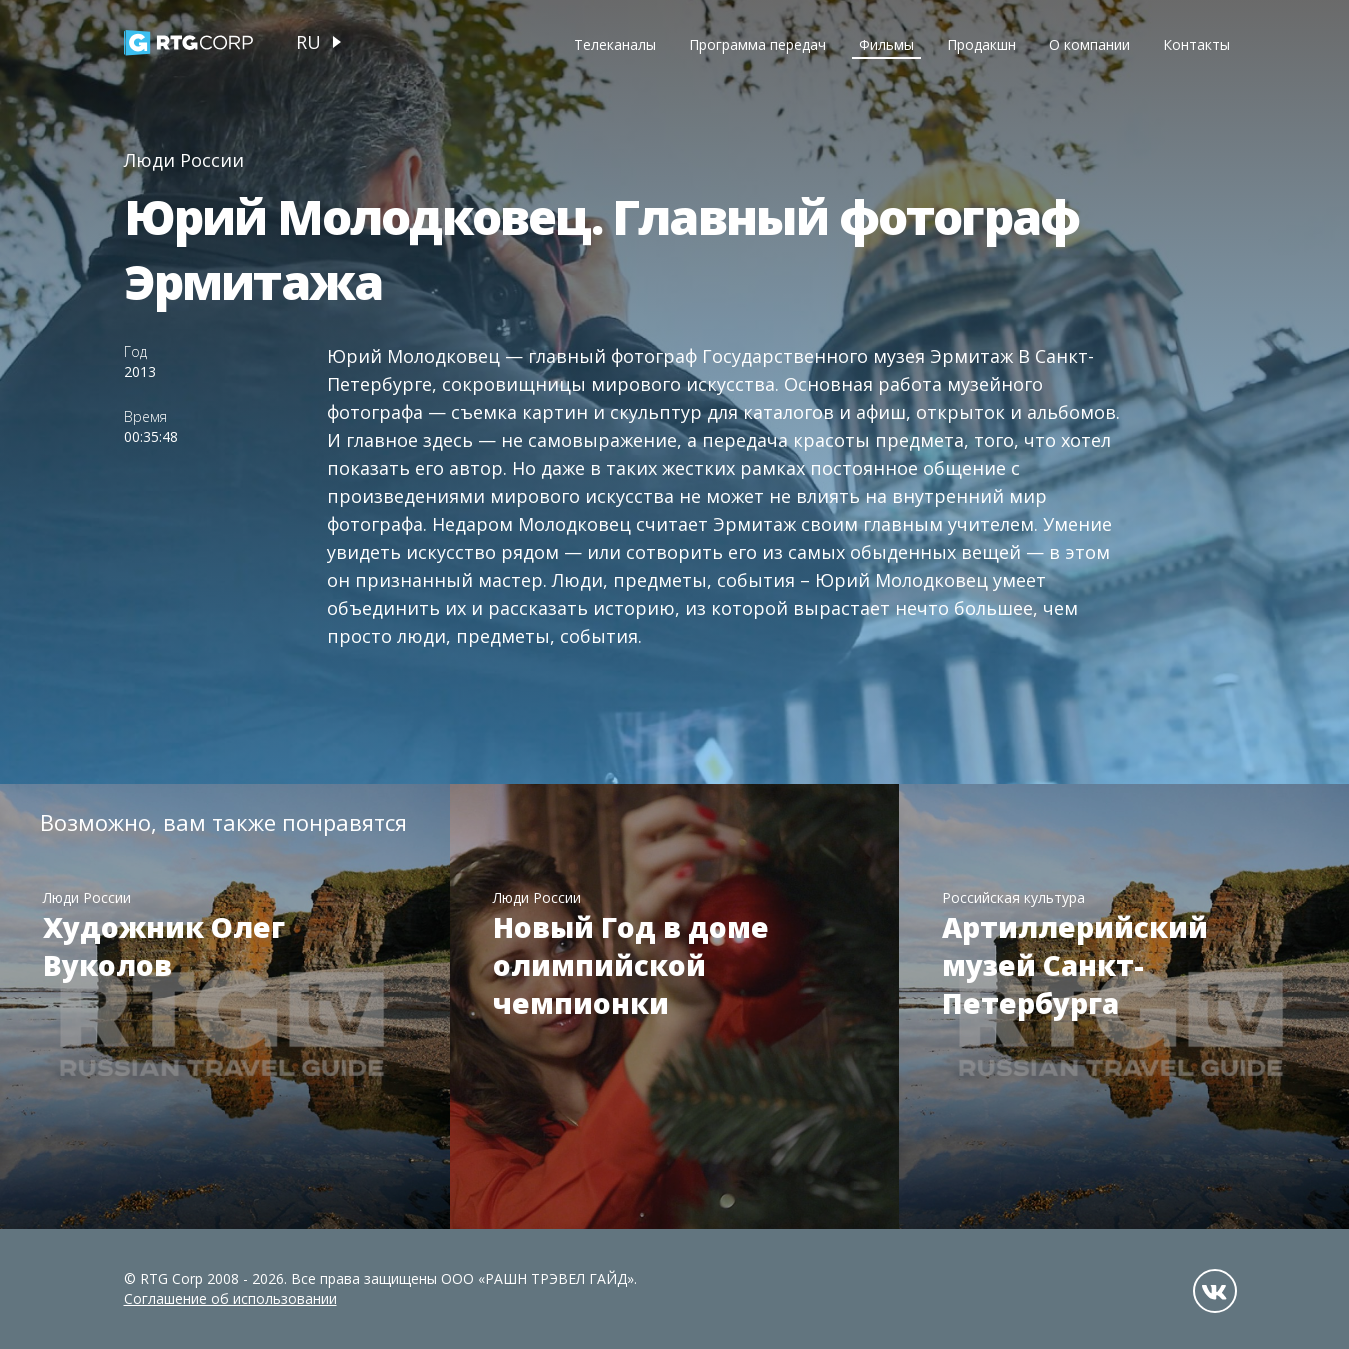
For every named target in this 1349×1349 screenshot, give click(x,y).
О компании (1089, 44)
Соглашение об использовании (230, 1298)
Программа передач (757, 44)
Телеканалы (615, 44)
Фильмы (886, 44)
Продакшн (981, 44)
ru (308, 42)
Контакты (1196, 44)
